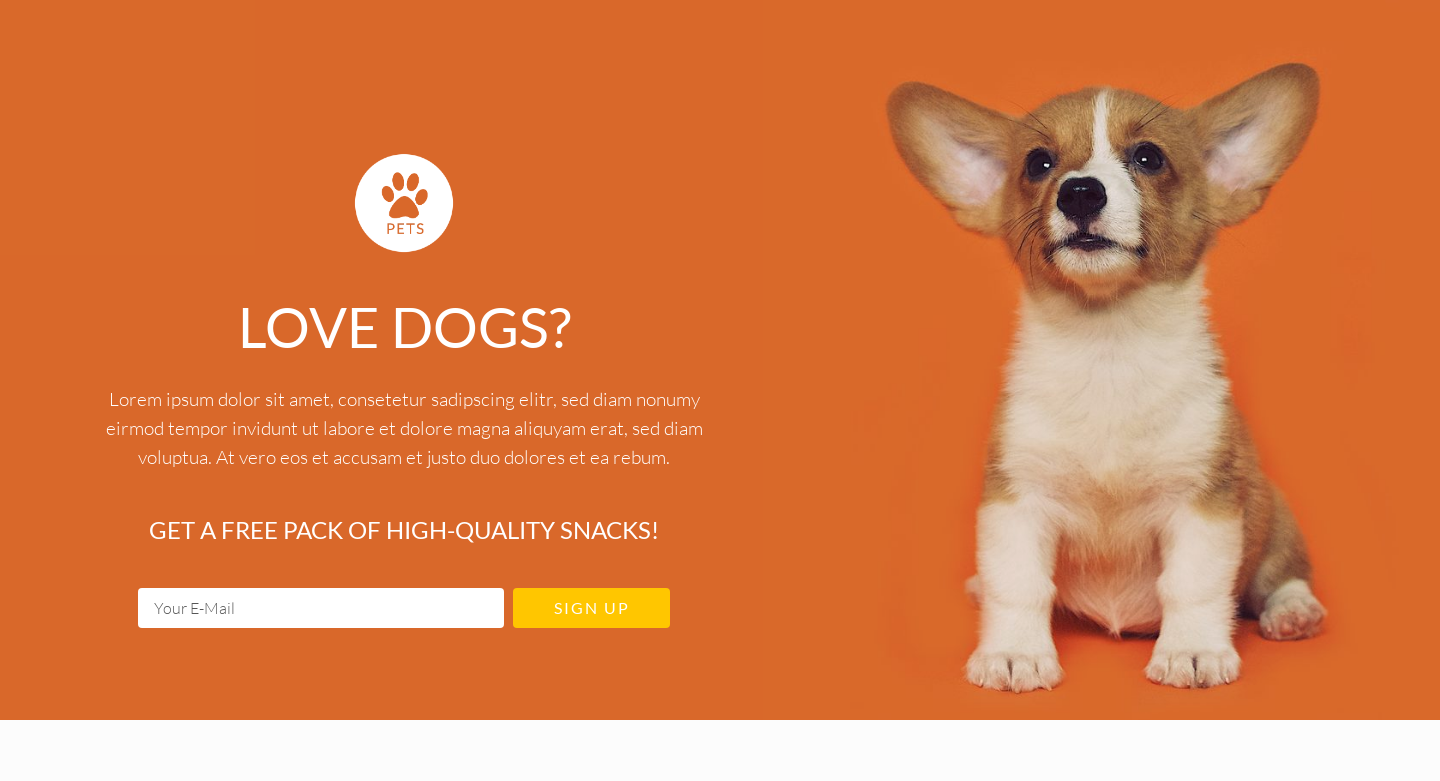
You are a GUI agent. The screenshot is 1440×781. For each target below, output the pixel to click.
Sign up (592, 607)
